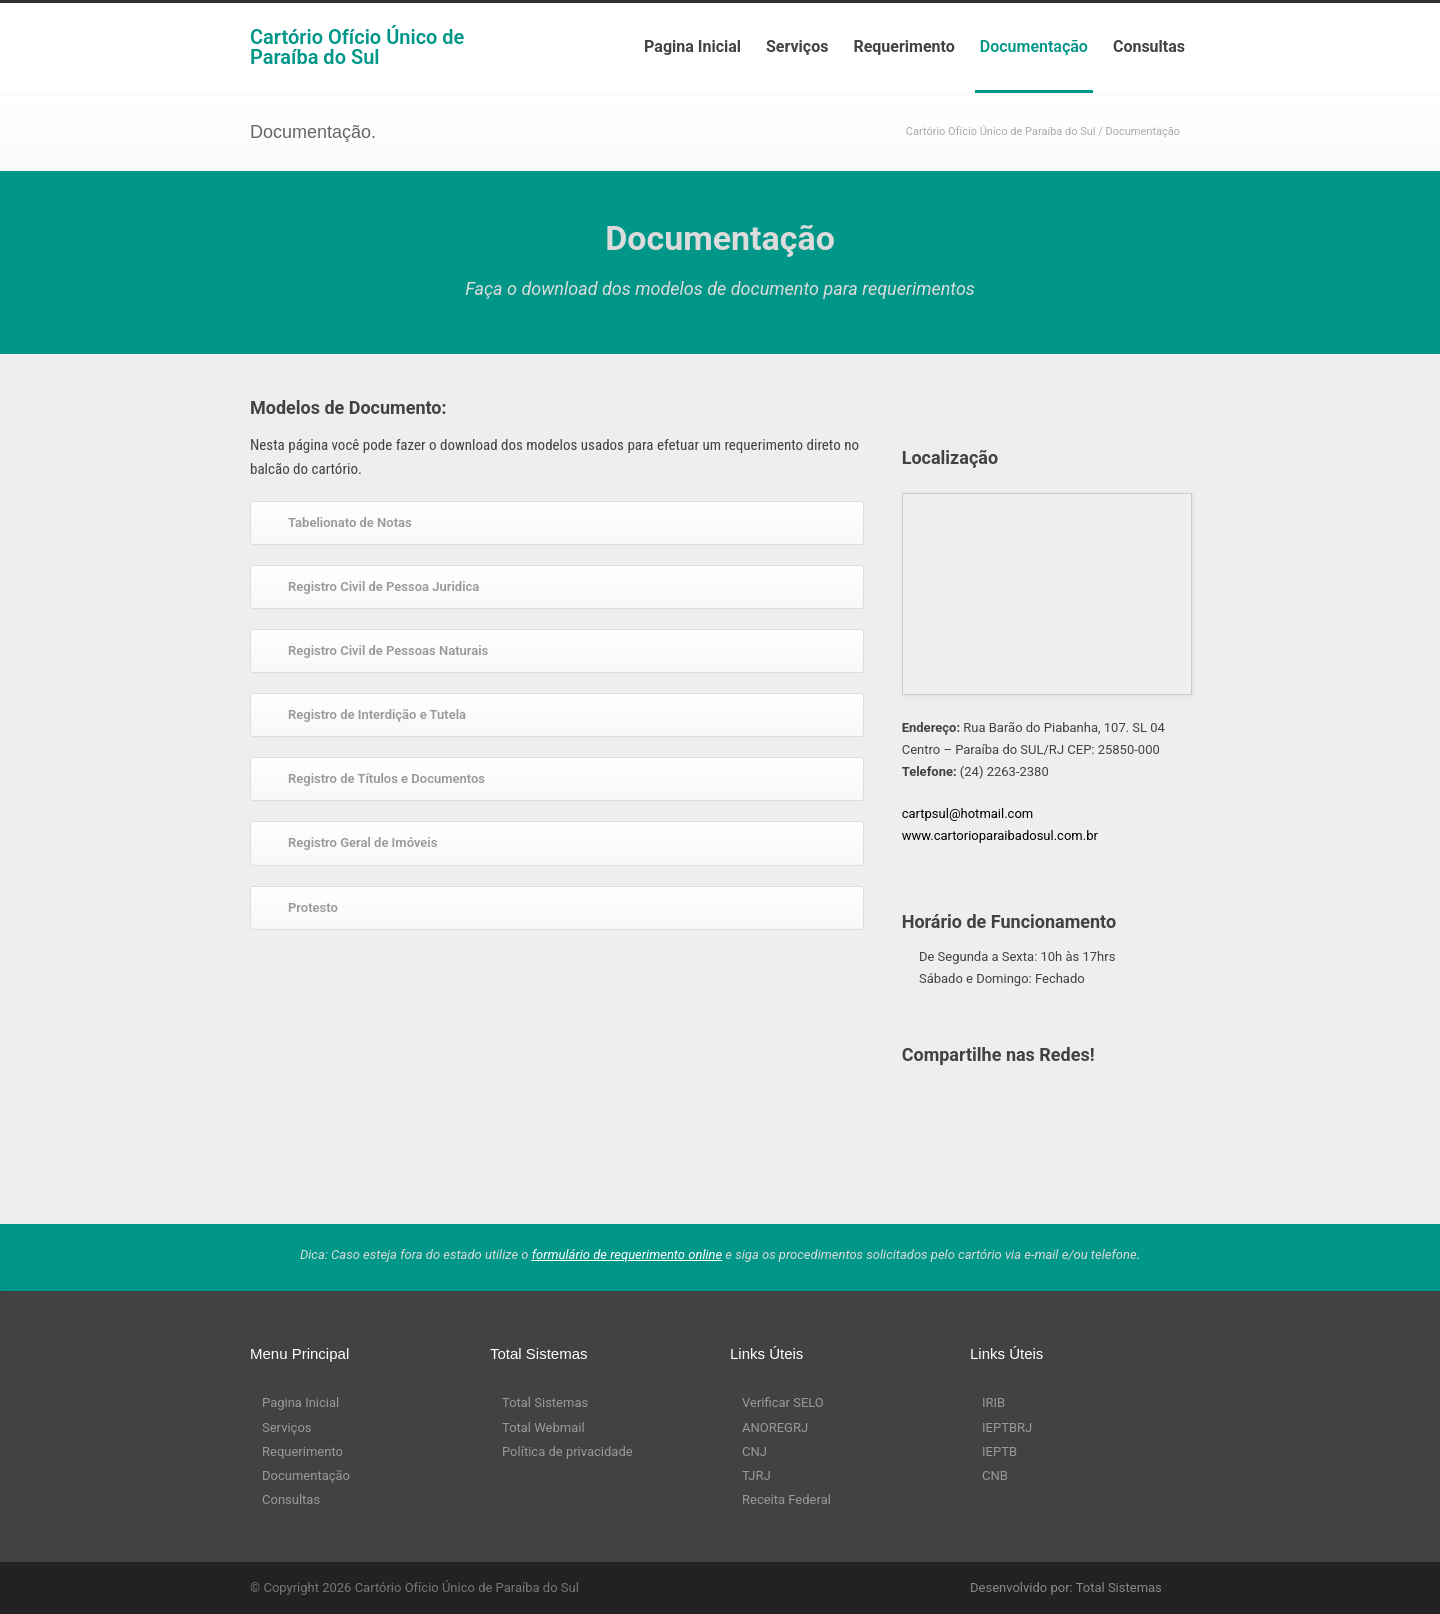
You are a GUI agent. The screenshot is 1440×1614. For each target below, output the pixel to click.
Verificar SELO (783, 1402)
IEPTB (999, 1451)
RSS (870, 1587)
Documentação (1034, 46)
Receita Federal (786, 1499)
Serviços (797, 46)
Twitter (967, 1109)
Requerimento (903, 46)
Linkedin (1057, 1109)
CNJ (754, 1451)
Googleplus (1012, 1109)
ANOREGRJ (775, 1427)
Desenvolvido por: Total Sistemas (1066, 1587)
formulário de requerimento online (627, 1254)
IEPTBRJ (1007, 1427)
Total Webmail (543, 1427)
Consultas (1149, 46)
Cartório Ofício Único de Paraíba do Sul (357, 47)
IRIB (993, 1402)
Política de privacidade (567, 1451)
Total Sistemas (545, 1402)
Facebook (922, 1109)
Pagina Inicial (692, 46)
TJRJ (756, 1475)
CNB (995, 1475)
